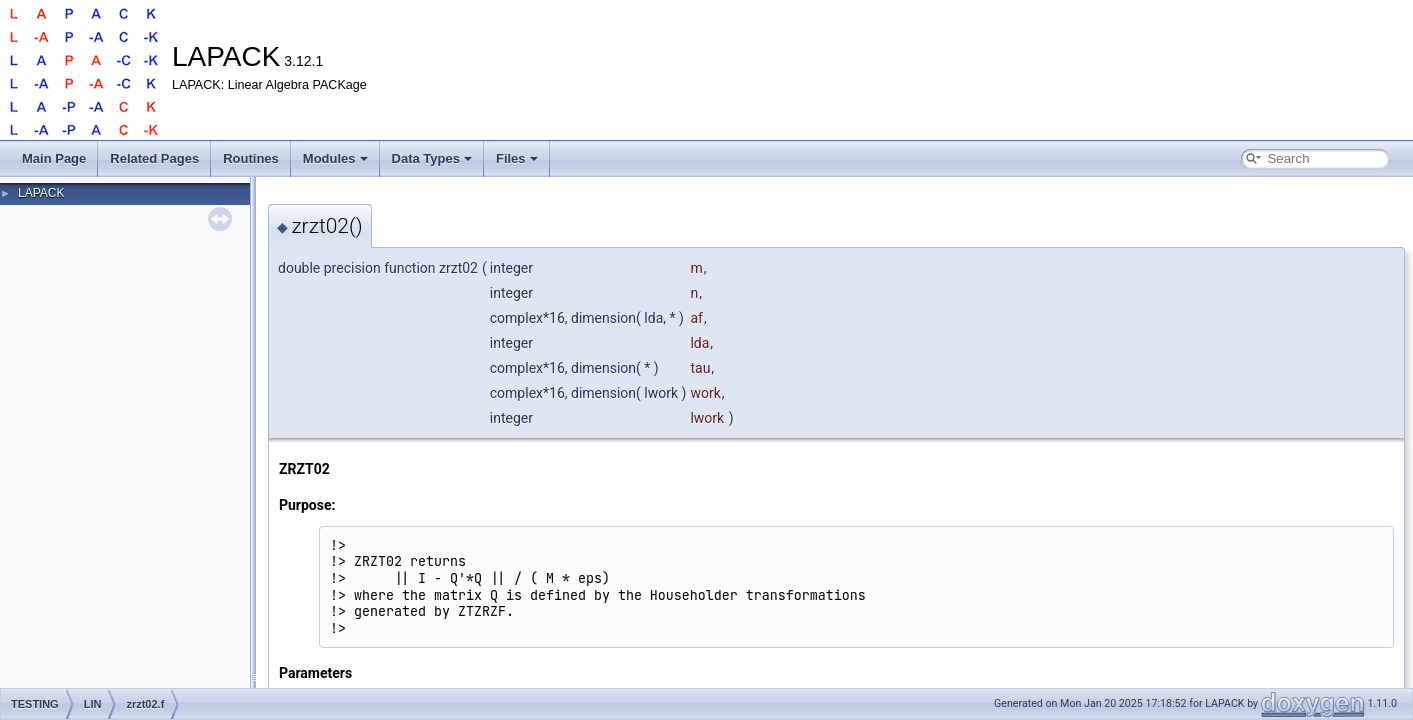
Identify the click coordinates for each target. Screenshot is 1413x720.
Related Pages (154, 158)
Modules (335, 158)
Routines (251, 158)
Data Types (432, 158)
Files (517, 158)
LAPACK (41, 193)
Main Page (54, 158)
